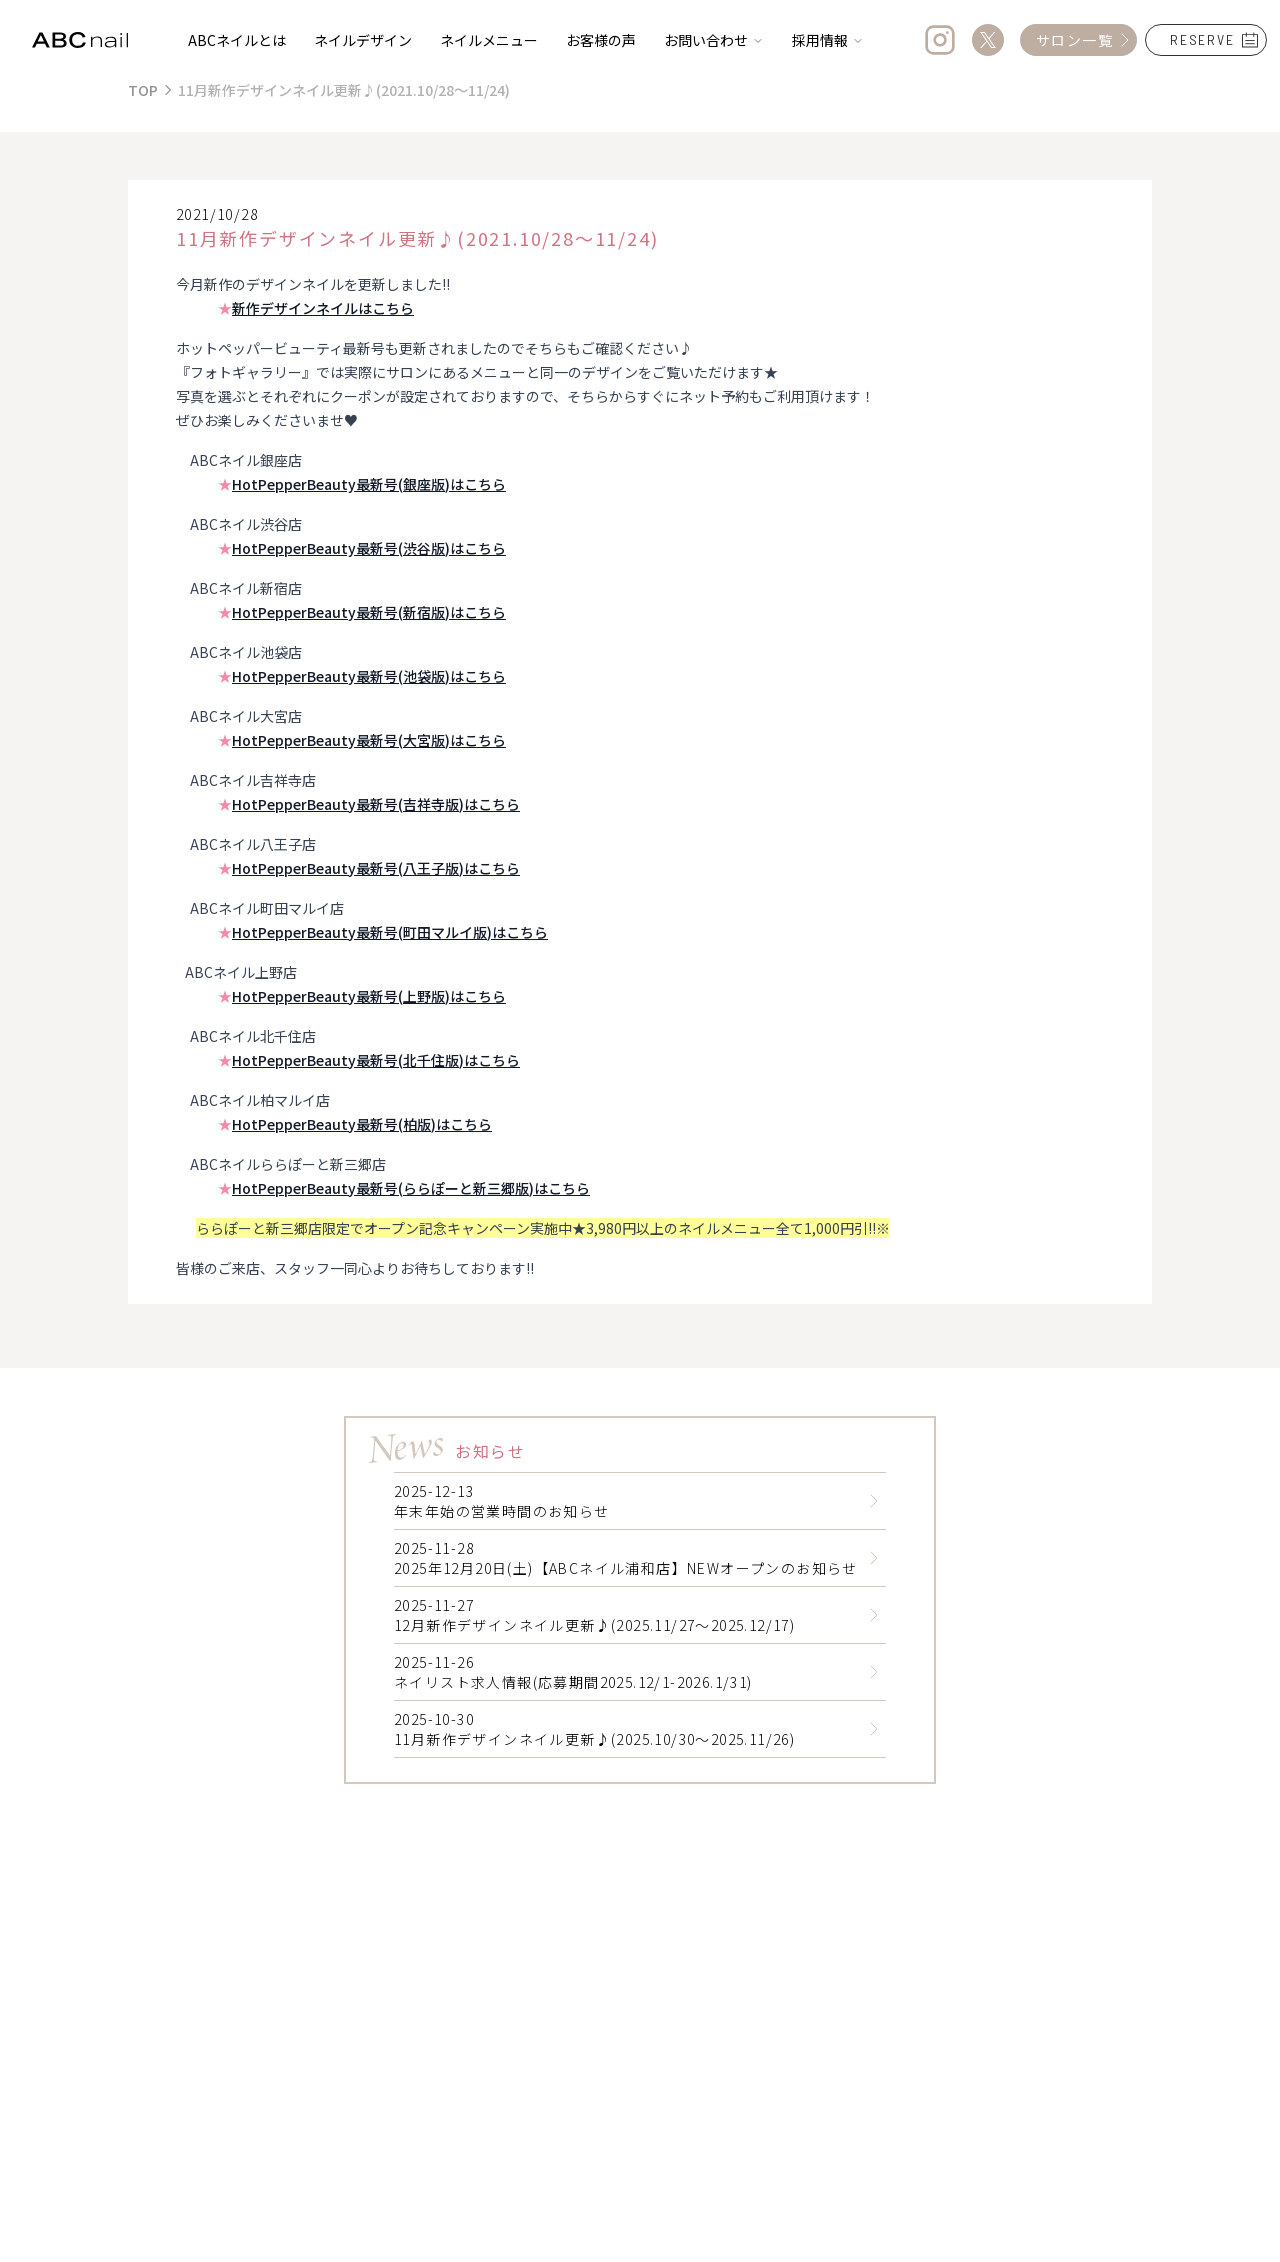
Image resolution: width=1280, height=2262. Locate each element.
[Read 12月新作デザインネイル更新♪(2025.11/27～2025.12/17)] (874, 1615)
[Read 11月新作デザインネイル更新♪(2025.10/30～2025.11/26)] (874, 1729)
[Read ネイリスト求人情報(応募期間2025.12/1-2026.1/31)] (874, 1672)
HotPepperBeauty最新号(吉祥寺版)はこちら (376, 804)
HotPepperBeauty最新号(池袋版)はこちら (369, 676)
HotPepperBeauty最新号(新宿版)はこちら (369, 612)
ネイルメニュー (489, 40)
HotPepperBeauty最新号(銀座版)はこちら (369, 484)
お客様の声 (601, 40)
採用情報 (828, 40)
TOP (143, 90)
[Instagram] (940, 40)
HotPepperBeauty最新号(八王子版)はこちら (376, 868)
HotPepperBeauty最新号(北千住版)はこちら (376, 1060)
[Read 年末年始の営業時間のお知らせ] (874, 1501)
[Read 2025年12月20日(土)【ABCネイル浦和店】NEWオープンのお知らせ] (874, 1558)
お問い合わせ (714, 40)
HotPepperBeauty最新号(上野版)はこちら (369, 996)
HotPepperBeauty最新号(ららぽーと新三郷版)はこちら (411, 1188)
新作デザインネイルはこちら (323, 308)
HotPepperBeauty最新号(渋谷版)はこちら (369, 548)
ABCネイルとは (237, 40)
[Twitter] (988, 40)
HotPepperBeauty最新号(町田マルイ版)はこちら (390, 932)
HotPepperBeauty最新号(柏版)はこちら (362, 1124)
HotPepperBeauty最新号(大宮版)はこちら (369, 740)
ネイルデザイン (363, 40)
